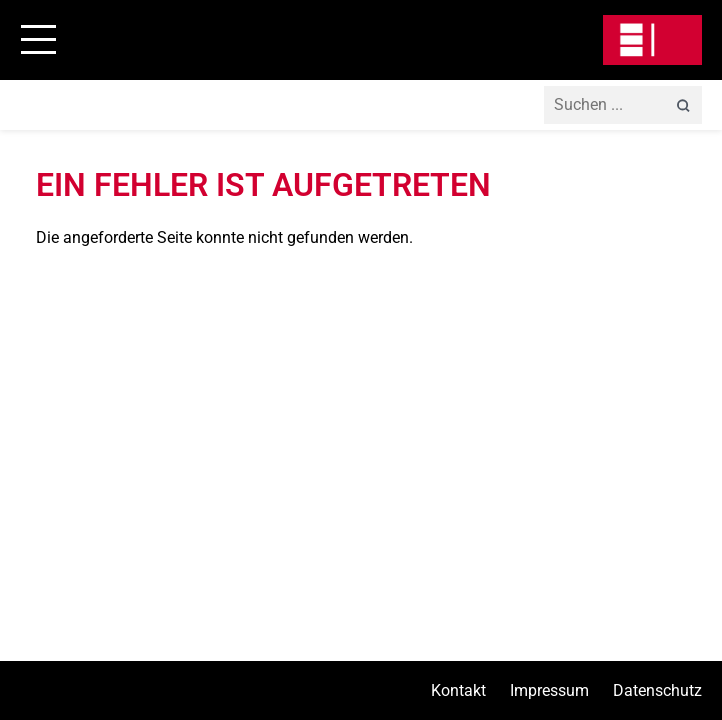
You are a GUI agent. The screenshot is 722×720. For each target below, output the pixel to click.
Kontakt (458, 690)
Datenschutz (657, 690)
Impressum (549, 690)
